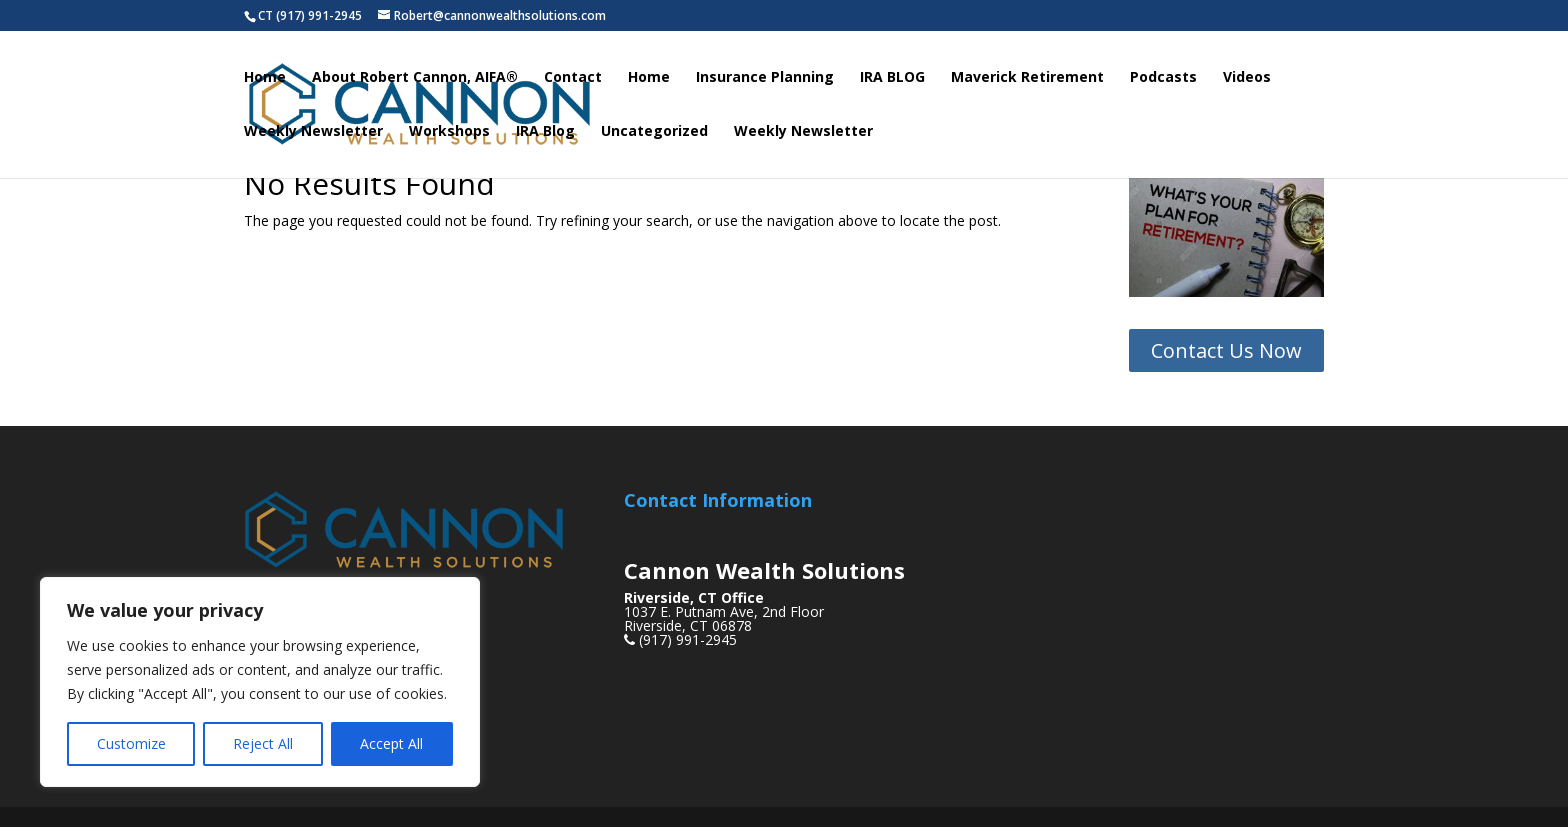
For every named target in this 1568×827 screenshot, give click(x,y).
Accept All (391, 743)
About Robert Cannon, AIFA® (415, 78)
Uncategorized (654, 132)
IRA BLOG (892, 78)
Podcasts (1163, 78)
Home (265, 78)
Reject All (263, 743)
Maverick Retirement (1027, 78)
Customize (131, 743)
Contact (573, 78)
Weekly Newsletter (313, 132)
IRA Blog (545, 132)
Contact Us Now (1226, 350)
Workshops (449, 132)
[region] (260, 682)
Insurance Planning (765, 78)
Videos (1247, 78)
